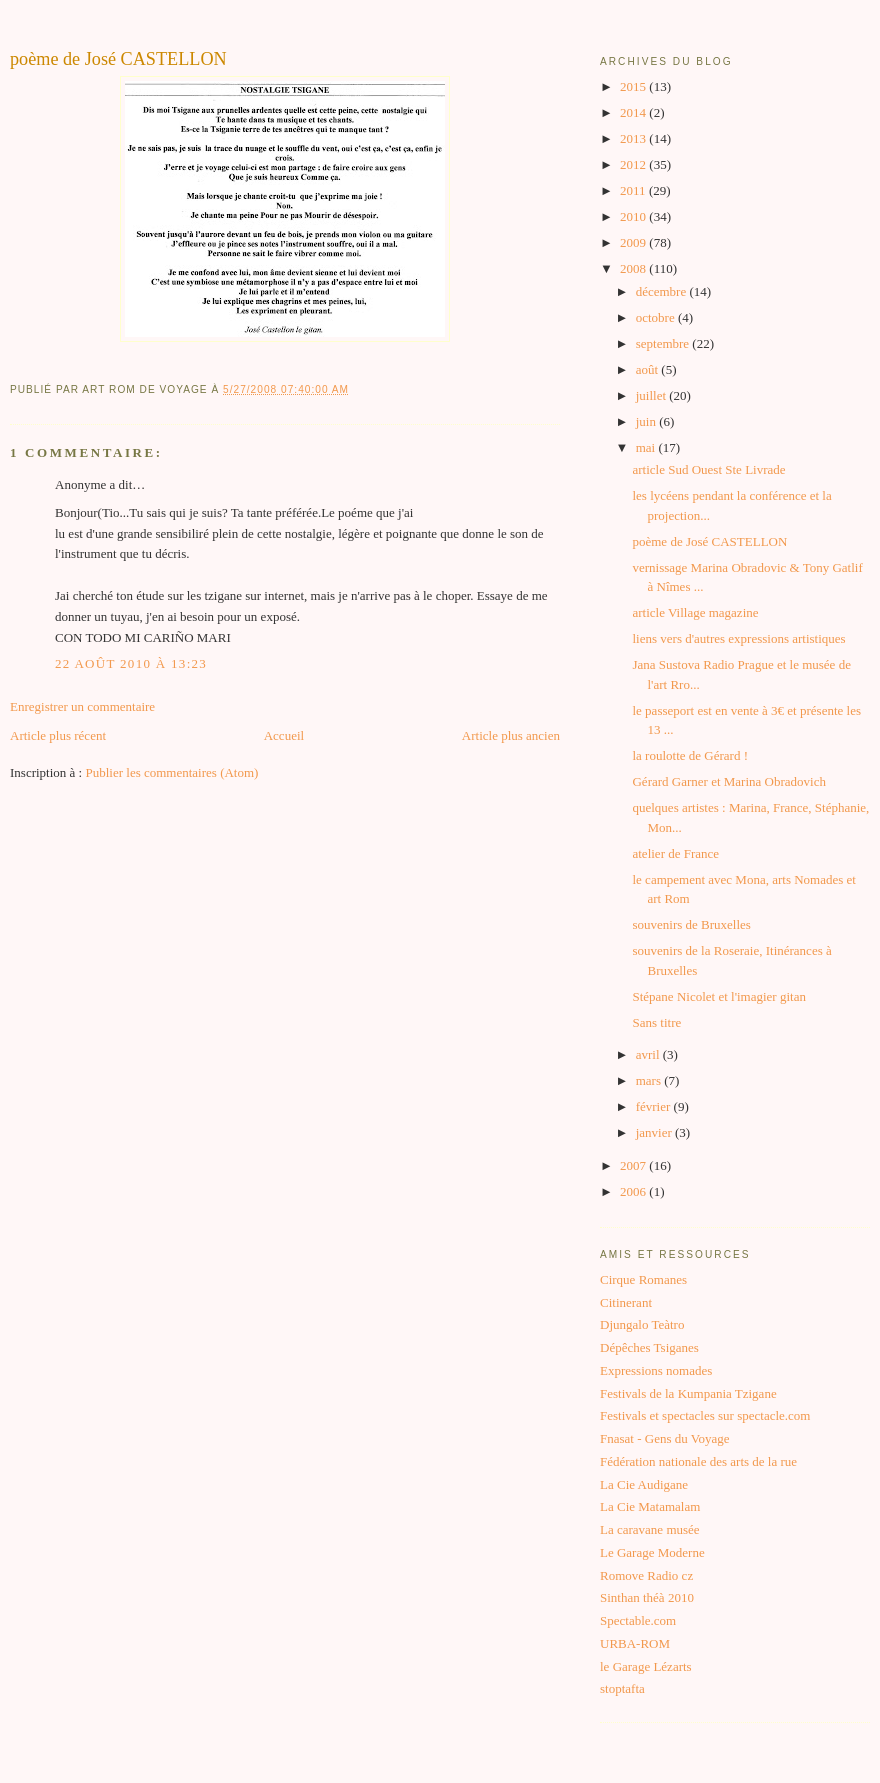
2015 (634, 86)
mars (650, 1080)
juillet (653, 395)
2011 (634, 190)
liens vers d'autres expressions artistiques (738, 638)
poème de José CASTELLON (118, 59)
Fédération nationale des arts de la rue (698, 1461)
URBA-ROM (635, 1643)
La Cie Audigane (644, 1484)
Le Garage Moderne (652, 1552)
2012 (634, 164)
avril (649, 1054)
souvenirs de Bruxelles (691, 924)
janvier (655, 1132)
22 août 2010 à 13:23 (131, 663)
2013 (634, 138)
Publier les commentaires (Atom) (171, 772)
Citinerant (626, 1302)
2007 (634, 1165)
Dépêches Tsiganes (649, 1347)
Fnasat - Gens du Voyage (665, 1438)
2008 (634, 268)
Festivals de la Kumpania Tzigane (688, 1393)
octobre (657, 317)
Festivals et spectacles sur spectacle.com (705, 1415)
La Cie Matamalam (650, 1506)
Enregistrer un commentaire (82, 706)
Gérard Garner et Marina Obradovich (728, 781)
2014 (634, 112)
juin (647, 421)
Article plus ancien (511, 735)
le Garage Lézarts (646, 1666)
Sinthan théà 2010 (647, 1597)
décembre (663, 291)
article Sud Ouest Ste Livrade (708, 469)
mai (647, 447)
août (649, 369)
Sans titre (656, 1022)
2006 (634, 1191)
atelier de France (675, 853)
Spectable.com (638, 1620)
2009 (634, 242)
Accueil (284, 735)
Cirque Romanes (643, 1279)
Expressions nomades (656, 1370)
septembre (664, 343)
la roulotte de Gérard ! (690, 755)
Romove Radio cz (646, 1575)
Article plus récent (58, 735)
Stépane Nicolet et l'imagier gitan (718, 996)
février (655, 1106)
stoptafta (622, 1688)
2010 (634, 216)
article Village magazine (695, 612)
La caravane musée (650, 1529)
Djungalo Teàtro (642, 1324)
